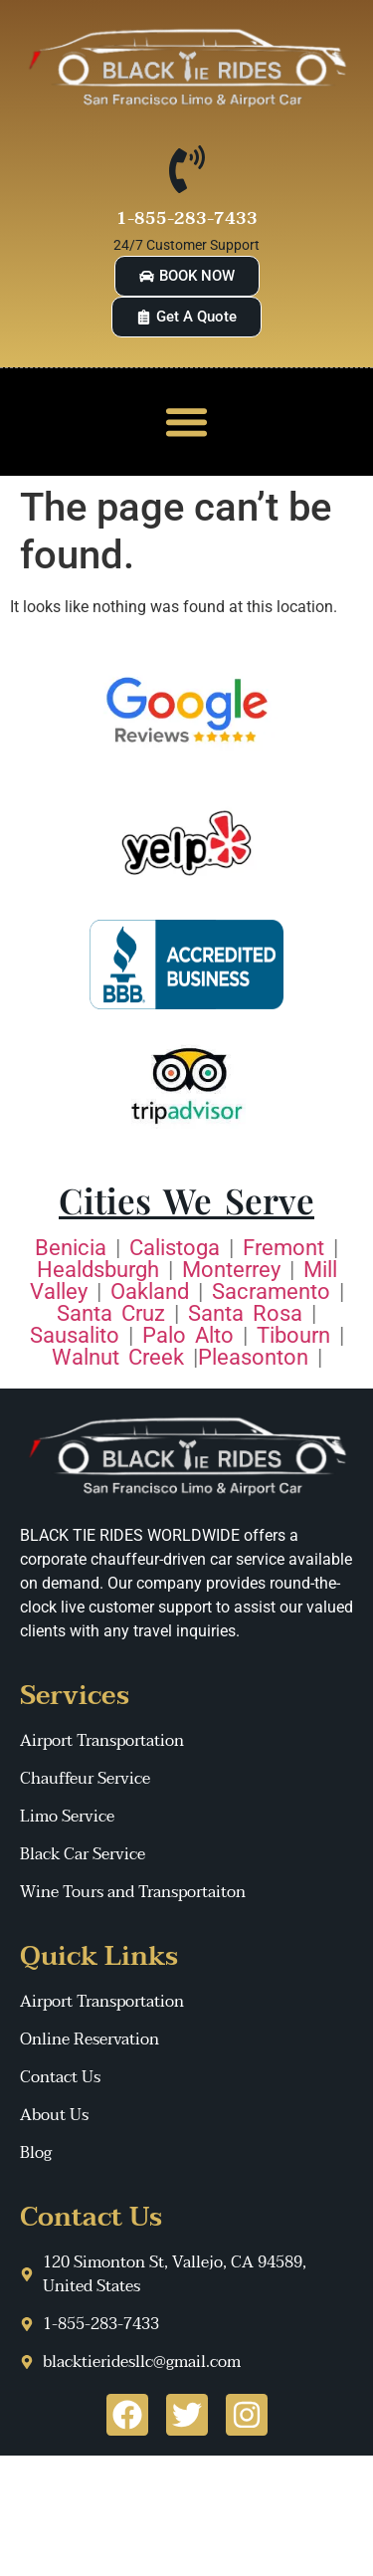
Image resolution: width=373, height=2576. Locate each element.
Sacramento (271, 1291)
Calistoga (174, 1247)
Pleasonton (253, 1357)
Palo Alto (188, 1335)
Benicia (70, 1247)
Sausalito (74, 1335)
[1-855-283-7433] (187, 169)
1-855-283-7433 (187, 218)
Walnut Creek (118, 1357)
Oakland (149, 1291)
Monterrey (231, 1269)
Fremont (283, 1247)
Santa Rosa (245, 1313)
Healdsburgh (98, 1269)
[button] (187, 422)
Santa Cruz (111, 1313)
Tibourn (293, 1335)
